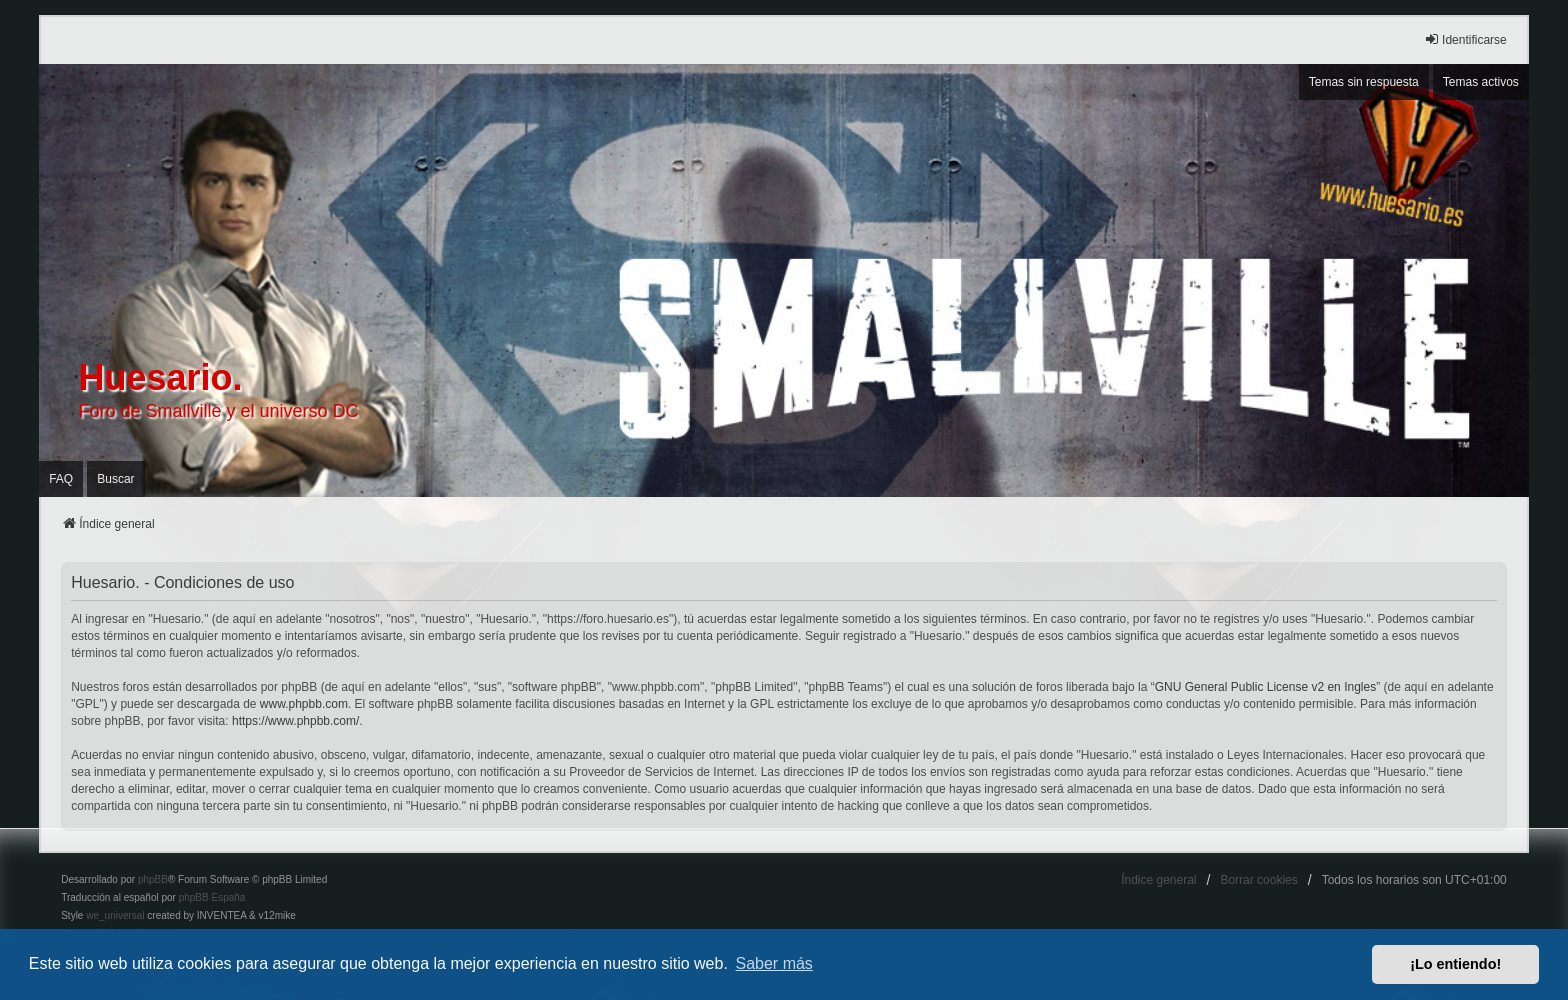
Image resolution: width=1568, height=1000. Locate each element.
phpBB (153, 879)
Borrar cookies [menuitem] (1258, 880)
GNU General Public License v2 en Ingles (1265, 687)
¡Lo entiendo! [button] (1455, 964)
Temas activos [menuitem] (1481, 82)
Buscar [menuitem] (115, 479)
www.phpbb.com (304, 704)
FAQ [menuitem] (61, 479)
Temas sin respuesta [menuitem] (1364, 82)
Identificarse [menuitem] (1465, 39)
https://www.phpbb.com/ (295, 721)
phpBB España (212, 897)
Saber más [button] (774, 963)
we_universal (115, 915)
